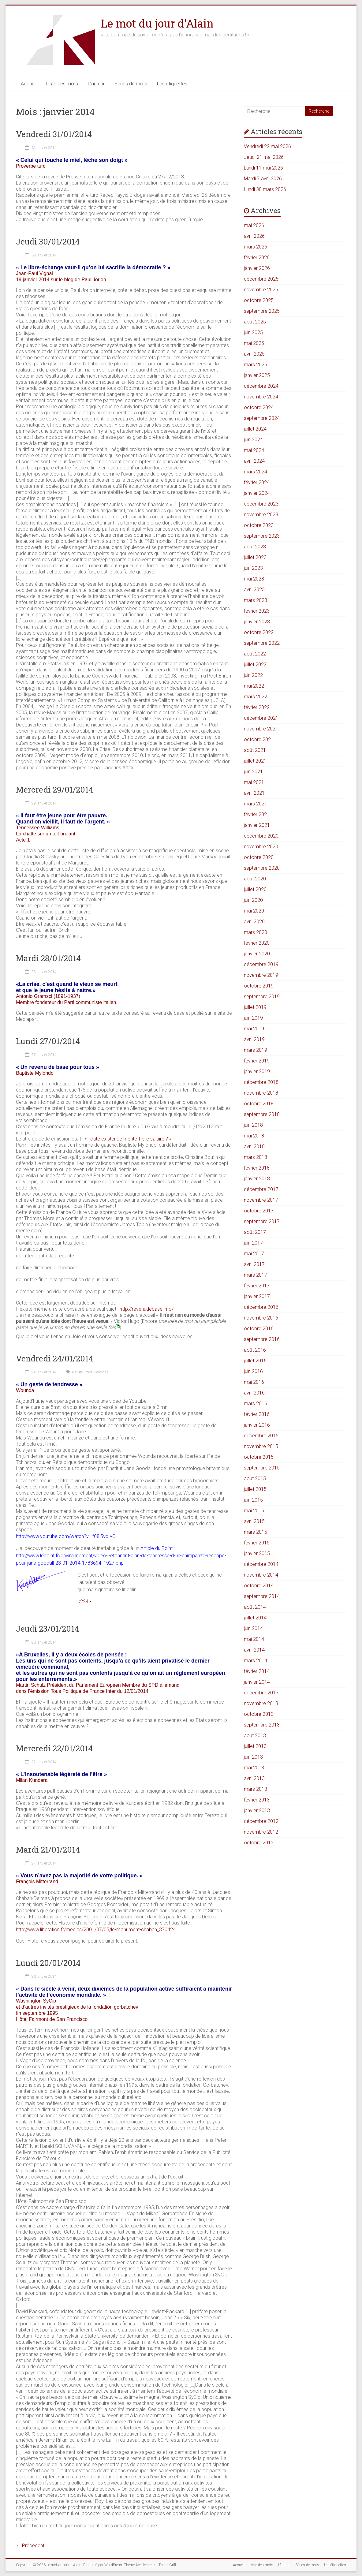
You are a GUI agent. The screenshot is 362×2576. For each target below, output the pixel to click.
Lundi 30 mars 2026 (265, 189)
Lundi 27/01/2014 (48, 1041)
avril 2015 (254, 1521)
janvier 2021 (257, 825)
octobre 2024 (259, 407)
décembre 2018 (261, 1082)
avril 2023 (254, 589)
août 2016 (255, 1350)
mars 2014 (255, 1660)
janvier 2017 (257, 1296)
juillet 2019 (255, 1007)
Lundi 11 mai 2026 (263, 168)
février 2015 (257, 1543)
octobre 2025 (259, 300)
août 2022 (255, 654)
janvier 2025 (257, 375)
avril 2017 (254, 1264)
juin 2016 (253, 1371)
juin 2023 (253, 568)
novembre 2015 (261, 1446)
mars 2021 (255, 804)
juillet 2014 (255, 1618)
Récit (88, 1372)
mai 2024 (254, 450)
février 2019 (257, 1061)
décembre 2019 (261, 964)
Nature (77, 1372)
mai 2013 (254, 1768)
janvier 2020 (257, 954)
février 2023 (257, 611)
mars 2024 (255, 472)
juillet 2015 (255, 1489)
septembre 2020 (262, 868)
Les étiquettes (172, 84)
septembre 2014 (262, 1596)
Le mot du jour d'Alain (157, 23)
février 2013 (257, 1800)
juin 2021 (253, 772)
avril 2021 (254, 793)
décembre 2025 (261, 279)
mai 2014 (254, 1639)
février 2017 (257, 1286)
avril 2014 (254, 1650)
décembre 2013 (261, 1693)
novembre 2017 (261, 1200)
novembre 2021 (261, 729)
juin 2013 (253, 1757)
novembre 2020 (261, 846)
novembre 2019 (261, 975)
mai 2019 (254, 1029)
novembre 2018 (261, 1093)
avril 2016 (254, 1393)
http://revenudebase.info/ (147, 1309)
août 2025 (255, 322)
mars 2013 (255, 1789)
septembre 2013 (262, 1725)
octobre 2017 (259, 1211)
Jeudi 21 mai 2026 (264, 157)
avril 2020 (254, 921)
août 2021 (255, 750)
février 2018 (257, 1168)
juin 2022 (253, 675)
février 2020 (257, 943)
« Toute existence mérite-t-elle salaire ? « (128, 1139)
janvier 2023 (257, 622)
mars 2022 (255, 697)
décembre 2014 (261, 1564)
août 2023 (255, 547)
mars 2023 (255, 600)
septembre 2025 (262, 311)
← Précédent (30, 2545)
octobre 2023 (259, 525)
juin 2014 (253, 1628)
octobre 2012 (259, 1843)
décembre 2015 (261, 1436)
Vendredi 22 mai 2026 (267, 146)
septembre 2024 (262, 418)
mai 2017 (254, 1253)
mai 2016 (254, 1382)
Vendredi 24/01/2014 (54, 1358)
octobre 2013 (259, 1714)
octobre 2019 (259, 986)
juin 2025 (253, 332)
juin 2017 (253, 1243)
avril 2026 (254, 236)
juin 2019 (253, 1018)
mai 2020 (254, 911)
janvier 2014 (257, 1682)
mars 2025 (255, 365)
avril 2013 (254, 1778)
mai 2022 (254, 686)
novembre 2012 (261, 1832)
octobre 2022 (259, 632)
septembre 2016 (262, 1339)
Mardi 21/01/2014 (48, 1849)
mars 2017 (255, 1275)
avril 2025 (254, 354)
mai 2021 (254, 782)
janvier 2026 (257, 268)
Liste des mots (62, 84)
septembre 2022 (262, 643)
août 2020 (255, 879)
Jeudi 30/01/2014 (48, 241)
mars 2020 (255, 932)
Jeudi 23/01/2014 (47, 1628)
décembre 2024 (261, 386)
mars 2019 (255, 1050)
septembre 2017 (262, 1221)
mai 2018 (254, 1136)
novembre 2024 (261, 397)
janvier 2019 (257, 1071)
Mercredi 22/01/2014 (54, 1748)
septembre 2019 (262, 996)
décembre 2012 (261, 1821)
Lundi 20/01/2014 (48, 1963)
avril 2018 (254, 1146)
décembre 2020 (261, 836)
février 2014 (257, 1671)
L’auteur (96, 84)
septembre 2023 (262, 536)
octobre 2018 (259, 1104)
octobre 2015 (259, 1457)
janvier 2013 (257, 1810)
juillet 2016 (255, 1361)
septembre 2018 (262, 1114)
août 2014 (255, 1607)
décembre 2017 (261, 1189)
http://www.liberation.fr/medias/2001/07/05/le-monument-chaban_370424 (96, 1929)
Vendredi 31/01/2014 (54, 134)
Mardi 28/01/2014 (48, 958)
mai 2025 (254, 343)
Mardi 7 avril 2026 (263, 178)
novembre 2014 (261, 1575)
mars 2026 (255, 247)
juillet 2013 (255, 1746)
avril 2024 (254, 461)
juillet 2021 (255, 761)
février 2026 (257, 257)
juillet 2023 (255, 557)
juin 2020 (253, 900)
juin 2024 (253, 439)
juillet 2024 (255, 429)
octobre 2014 (259, 1586)
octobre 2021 (259, 739)
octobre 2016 (259, 1328)
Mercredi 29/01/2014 (54, 789)
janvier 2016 (257, 1425)
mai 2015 (254, 1511)
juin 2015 (253, 1500)
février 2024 (257, 482)
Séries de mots (130, 84)
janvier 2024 (257, 493)
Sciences (101, 1372)
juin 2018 (253, 1125)
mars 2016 (255, 1403)
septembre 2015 (262, 1468)
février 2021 (257, 814)
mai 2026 (254, 225)
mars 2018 (255, 1157)
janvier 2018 (257, 1179)
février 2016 (257, 1414)
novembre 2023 (261, 514)
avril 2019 (254, 1039)
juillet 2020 (255, 889)
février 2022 (257, 707)
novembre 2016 (261, 1318)
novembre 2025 (261, 290)
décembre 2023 (261, 504)
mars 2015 (255, 1532)
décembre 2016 (261, 1307)
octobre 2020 (259, 857)
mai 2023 (254, 579)
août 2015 (255, 1478)
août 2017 (255, 1232)
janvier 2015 (257, 1553)
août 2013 (255, 1735)
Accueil (28, 84)
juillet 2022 (255, 664)
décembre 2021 (261, 718)
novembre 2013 (261, 1703)
